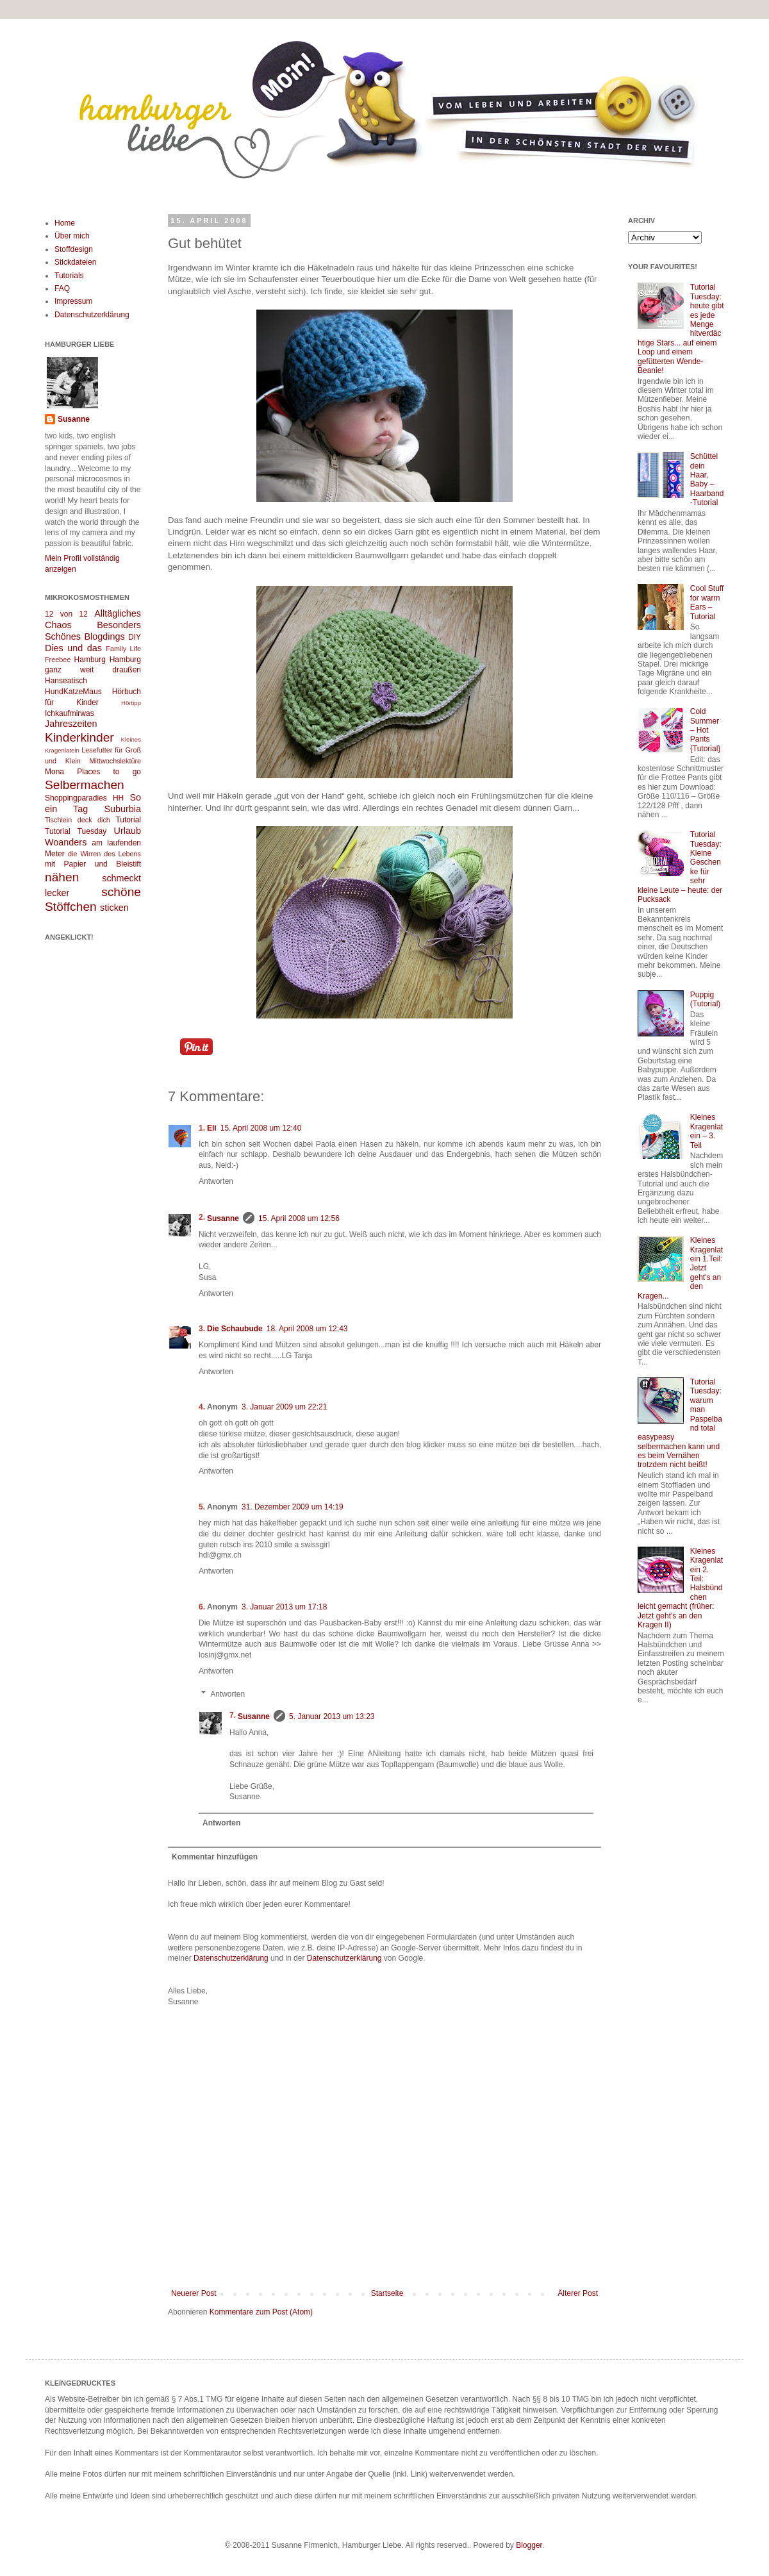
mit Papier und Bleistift (93, 864)
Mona (54, 771)
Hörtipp (131, 702)
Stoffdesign (73, 249)
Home (64, 223)
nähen (62, 877)
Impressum (73, 301)
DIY (134, 637)
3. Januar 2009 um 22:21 (284, 1406)
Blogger (529, 2545)
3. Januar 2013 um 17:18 (284, 1606)
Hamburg (90, 659)
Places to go (109, 771)
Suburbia (122, 809)
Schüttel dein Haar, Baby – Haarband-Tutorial (707, 479)
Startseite (387, 2293)
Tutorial (128, 819)
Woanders (66, 842)
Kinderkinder (79, 737)
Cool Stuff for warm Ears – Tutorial (707, 602)
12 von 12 (66, 614)
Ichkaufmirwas (69, 713)
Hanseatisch (66, 680)
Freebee (57, 659)
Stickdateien (75, 262)
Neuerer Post (194, 2293)
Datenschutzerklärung (231, 1958)
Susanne (223, 1218)
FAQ (62, 288)
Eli (212, 1128)
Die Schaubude (235, 1328)
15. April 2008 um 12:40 (261, 1128)
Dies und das (73, 648)
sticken (114, 907)
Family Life (123, 648)
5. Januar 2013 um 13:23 (331, 1716)
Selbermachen (84, 785)
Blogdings (104, 636)
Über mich (72, 235)
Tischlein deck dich (77, 820)
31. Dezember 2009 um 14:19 (292, 1506)
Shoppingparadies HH (84, 798)
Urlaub (127, 831)
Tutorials (69, 275)
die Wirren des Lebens (104, 854)
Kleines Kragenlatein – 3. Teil (706, 1131)
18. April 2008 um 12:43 (307, 1328)
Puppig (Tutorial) (705, 999)
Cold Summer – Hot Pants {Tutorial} (705, 730)
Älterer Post (578, 2293)
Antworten (216, 1181)
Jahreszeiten (71, 724)
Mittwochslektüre (115, 761)
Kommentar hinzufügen (215, 1856)
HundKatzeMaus (73, 691)
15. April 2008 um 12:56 (299, 1218)
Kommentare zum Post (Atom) (261, 2311)
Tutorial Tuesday (75, 831)
